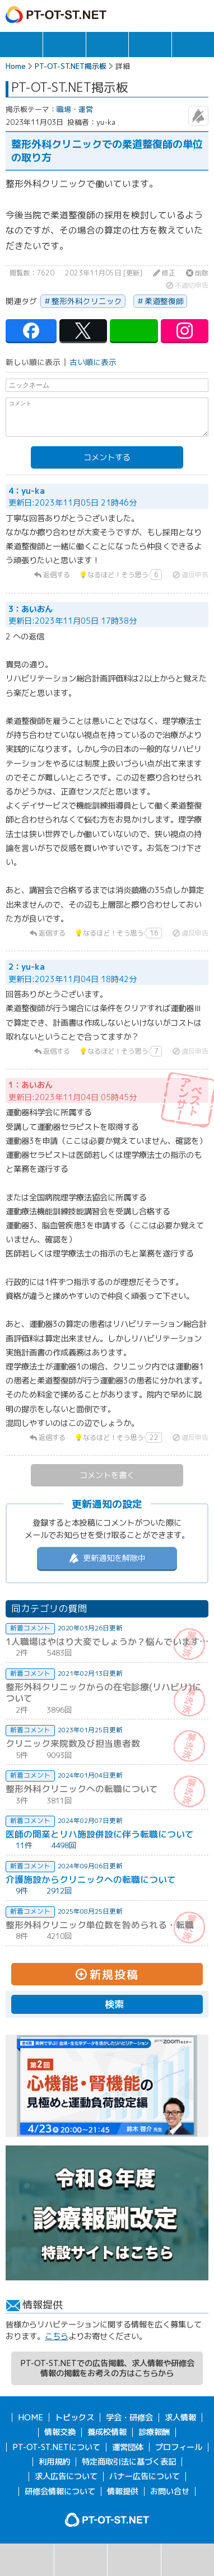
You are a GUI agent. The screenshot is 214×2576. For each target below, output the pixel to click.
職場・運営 (75, 109)
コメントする (107, 457)
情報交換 (150, 44)
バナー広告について (144, 2476)
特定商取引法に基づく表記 (129, 2461)
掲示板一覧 (81, 2560)
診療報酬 (154, 2432)
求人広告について (66, 2476)
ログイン (176, 15)
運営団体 (127, 2447)
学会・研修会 (107, 44)
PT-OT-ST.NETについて (56, 2447)
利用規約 (54, 2461)
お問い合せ (169, 2491)
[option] (107, 2085)
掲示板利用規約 (188, 2560)
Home (16, 66)
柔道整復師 (164, 301)
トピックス (21, 44)
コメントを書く (107, 1475)
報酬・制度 (193, 44)
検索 (27, 2560)
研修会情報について (60, 2491)
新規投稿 (134, 2560)
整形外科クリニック (87, 301)
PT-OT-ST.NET (56, 14)
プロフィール (178, 2447)
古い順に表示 (93, 362)
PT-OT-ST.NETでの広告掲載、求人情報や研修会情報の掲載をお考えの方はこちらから (107, 2368)
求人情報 (64, 44)
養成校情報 (107, 2432)
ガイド (153, 15)
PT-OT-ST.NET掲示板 (70, 66)
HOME (30, 2417)
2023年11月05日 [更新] (103, 273)
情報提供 (122, 2491)
